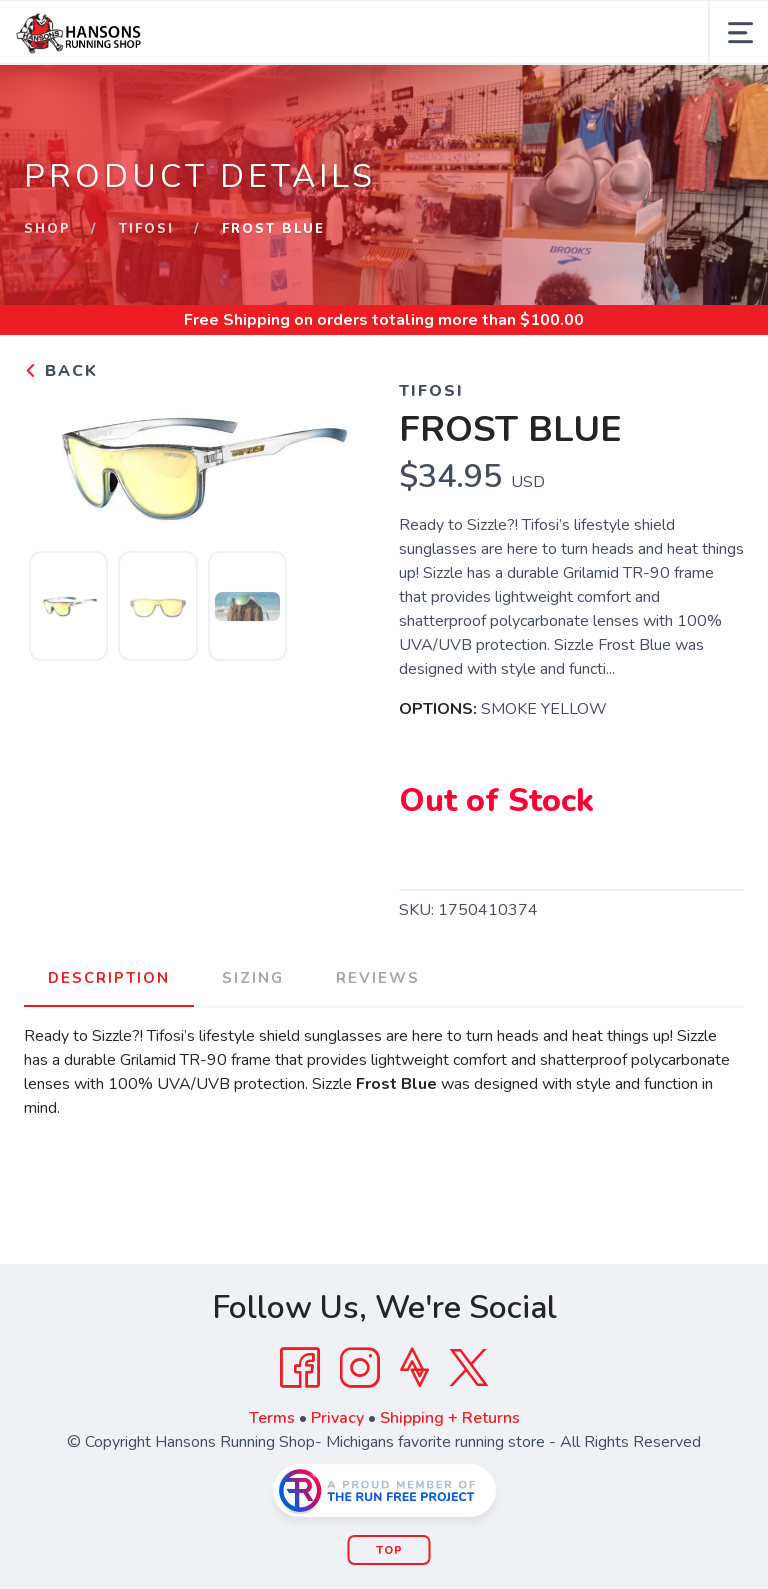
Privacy (337, 1418)
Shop (47, 229)
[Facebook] (300, 1368)
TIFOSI (146, 229)
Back (61, 371)
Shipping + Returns (450, 1418)
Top (389, 1550)
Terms (272, 1418)
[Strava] (414, 1368)
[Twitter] (469, 1368)
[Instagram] (360, 1368)
